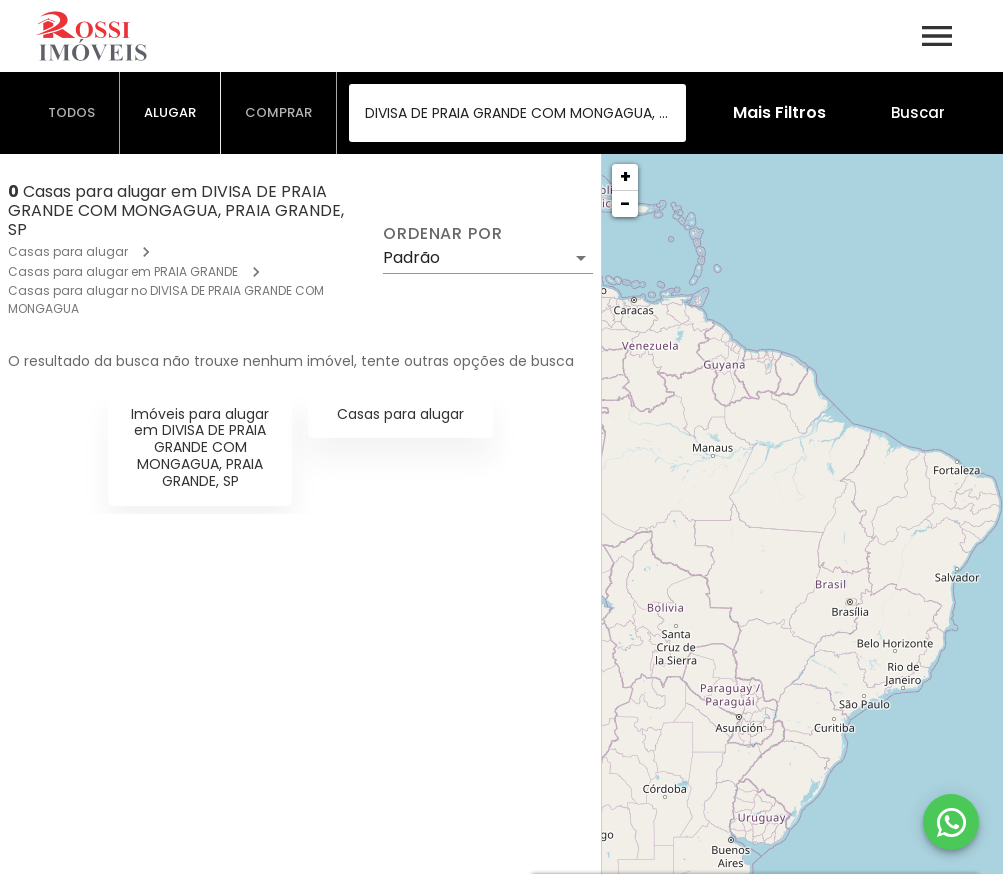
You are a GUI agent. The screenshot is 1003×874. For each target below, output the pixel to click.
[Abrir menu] (937, 36)
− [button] (625, 203)
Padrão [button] (411, 257)
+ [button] (625, 176)
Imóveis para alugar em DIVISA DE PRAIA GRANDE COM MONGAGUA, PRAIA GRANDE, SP (200, 447)
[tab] (72, 113)
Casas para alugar (68, 251)
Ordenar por (443, 234)
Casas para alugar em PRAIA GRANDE (123, 271)
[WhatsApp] (951, 822)
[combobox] (517, 113)
